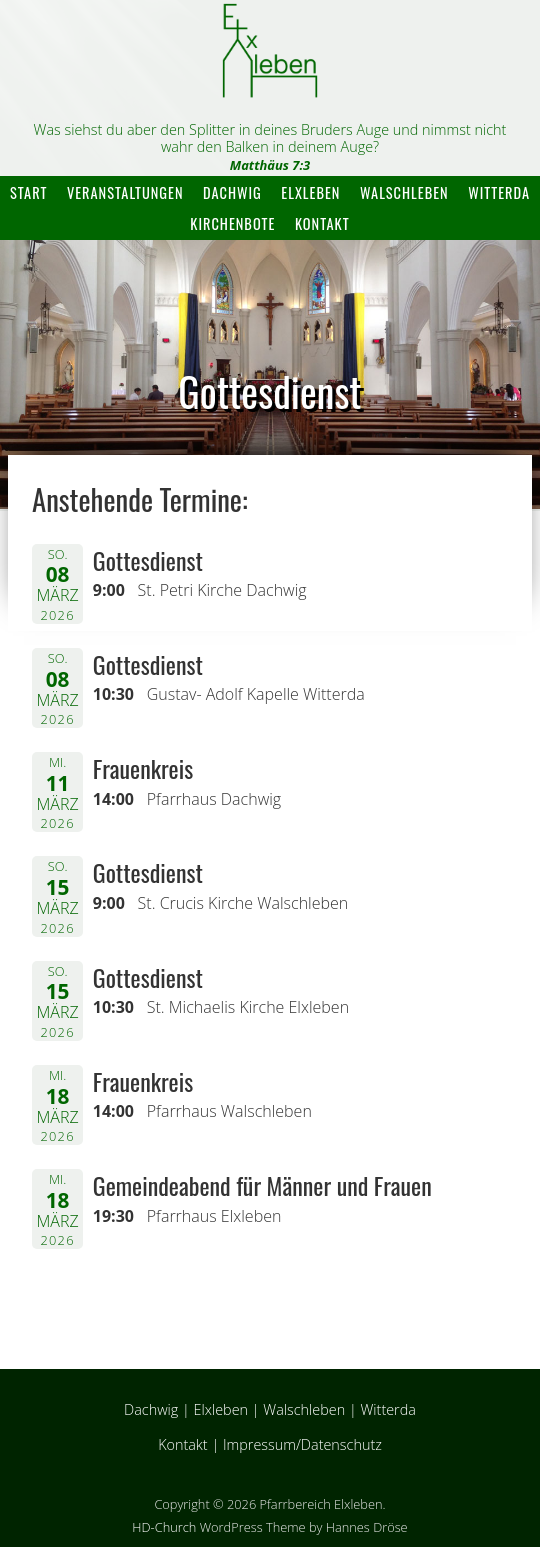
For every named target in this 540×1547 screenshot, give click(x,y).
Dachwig (232, 192)
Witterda (499, 192)
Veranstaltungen (125, 192)
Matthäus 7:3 (270, 165)
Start (28, 192)
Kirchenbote (232, 223)
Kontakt (322, 223)
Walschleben (404, 192)
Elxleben (310, 192)
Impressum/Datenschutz (302, 1444)
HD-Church (164, 1527)
